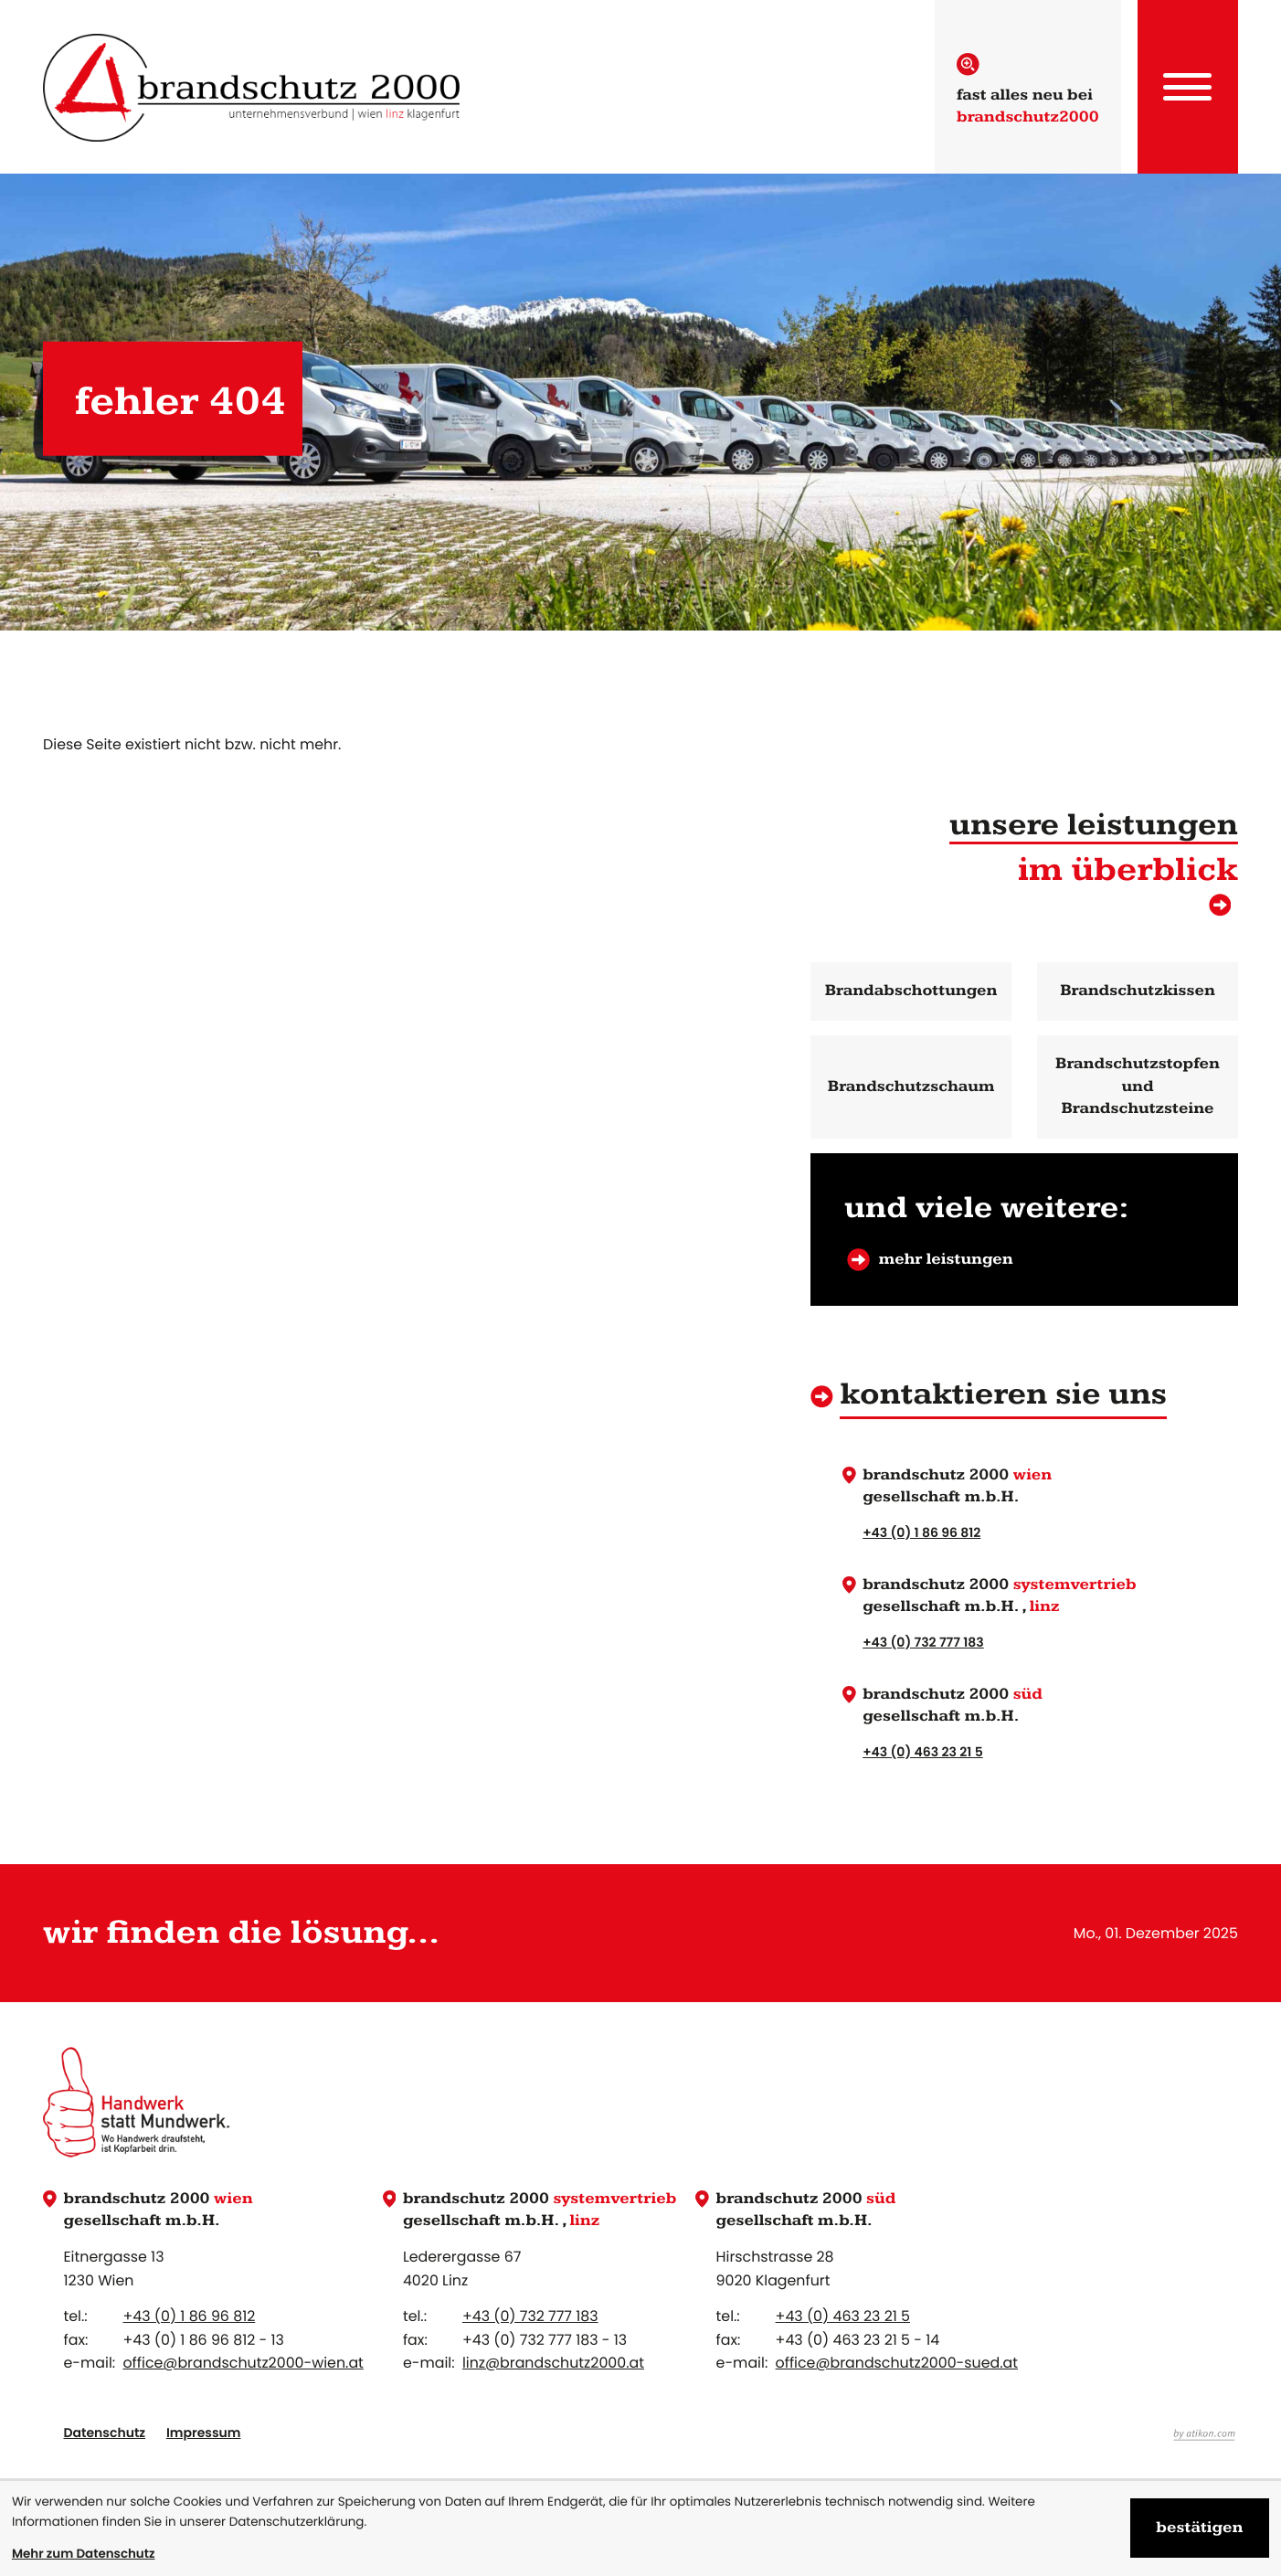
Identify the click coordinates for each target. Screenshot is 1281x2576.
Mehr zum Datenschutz (83, 2553)
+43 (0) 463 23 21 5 (923, 1751)
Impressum (203, 2432)
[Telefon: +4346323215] (843, 2316)
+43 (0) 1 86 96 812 (921, 1532)
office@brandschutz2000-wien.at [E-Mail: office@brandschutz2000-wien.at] (242, 2362)
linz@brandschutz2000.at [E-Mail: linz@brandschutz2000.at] (553, 2362)
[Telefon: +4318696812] (188, 2316)
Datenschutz (104, 2432)
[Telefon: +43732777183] (530, 2316)
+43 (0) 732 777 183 (923, 1641)
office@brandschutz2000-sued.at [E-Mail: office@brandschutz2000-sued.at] (897, 2362)
